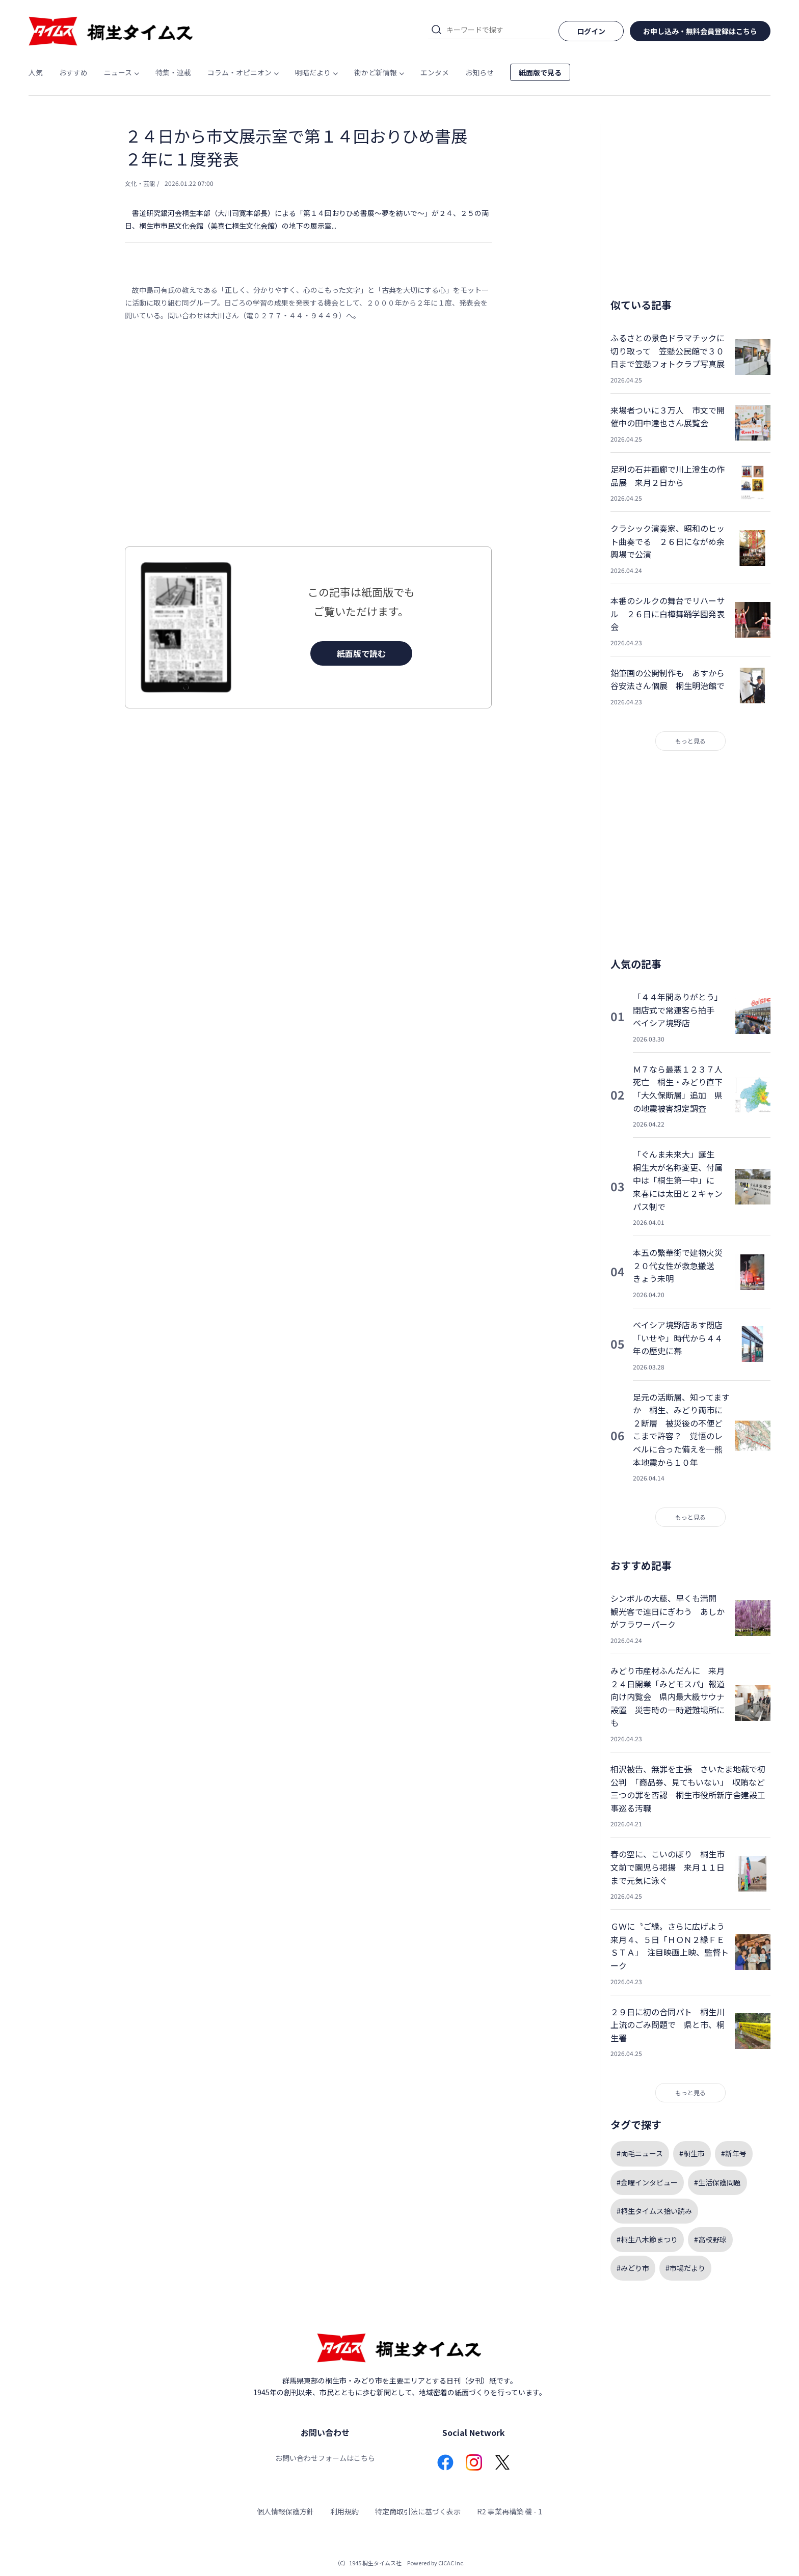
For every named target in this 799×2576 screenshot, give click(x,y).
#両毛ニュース (640, 2153)
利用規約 (344, 2511)
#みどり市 (633, 2268)
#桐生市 (692, 2153)
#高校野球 (710, 2239)
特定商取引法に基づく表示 (418, 2511)
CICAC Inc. (451, 2563)
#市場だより (685, 2268)
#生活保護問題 (717, 2182)
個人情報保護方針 (285, 2511)
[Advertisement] (308, 434)
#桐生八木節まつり (647, 2239)
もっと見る (690, 740)
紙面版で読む (361, 653)
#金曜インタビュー (647, 2182)
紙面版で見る (540, 72)
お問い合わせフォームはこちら (325, 2458)
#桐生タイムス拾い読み (654, 2211)
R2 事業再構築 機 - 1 (509, 2511)
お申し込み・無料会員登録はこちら (700, 31)
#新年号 (734, 2153)
